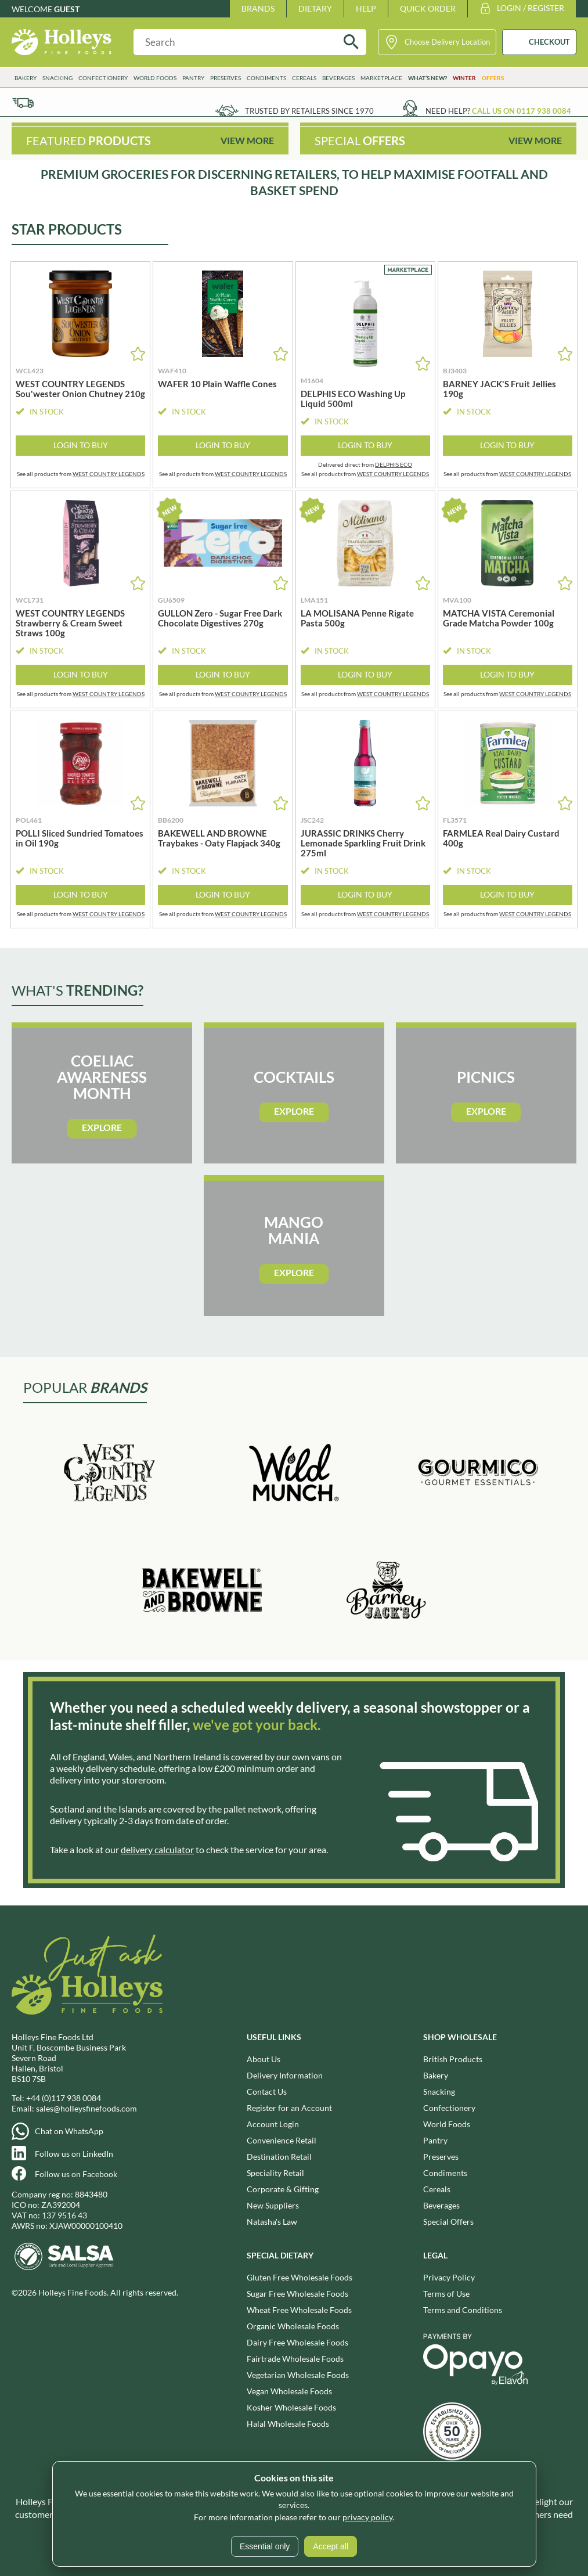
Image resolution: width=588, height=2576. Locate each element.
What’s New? (427, 77)
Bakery (26, 77)
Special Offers (448, 2221)
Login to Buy (80, 445)
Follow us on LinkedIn (74, 2154)
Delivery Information (285, 2075)
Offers (493, 77)
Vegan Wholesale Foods (289, 2391)
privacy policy (367, 2517)
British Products (452, 2059)
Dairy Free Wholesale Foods (297, 2342)
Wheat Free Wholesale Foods (299, 2310)
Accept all (330, 2546)
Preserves (225, 77)
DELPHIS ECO (393, 464)
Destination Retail (279, 2156)
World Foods (155, 77)
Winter (464, 77)
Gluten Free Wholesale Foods (299, 2277)
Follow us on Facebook (76, 2174)
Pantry (193, 77)
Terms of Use (446, 2293)
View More (247, 140)
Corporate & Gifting (283, 2189)
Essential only (265, 2546)
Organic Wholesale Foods (293, 2326)
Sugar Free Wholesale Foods (297, 2293)
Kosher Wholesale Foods (291, 2407)
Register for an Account (289, 2108)
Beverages (338, 77)
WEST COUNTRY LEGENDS (109, 473)
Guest (67, 9)
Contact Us (267, 2091)
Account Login (273, 2124)
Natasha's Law (272, 2221)
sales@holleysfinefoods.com (86, 2108)
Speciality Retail (275, 2173)
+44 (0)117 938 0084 (63, 2098)
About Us (263, 2059)
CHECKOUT (549, 41)
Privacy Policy (449, 2277)
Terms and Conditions (462, 2310)
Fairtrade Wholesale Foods (295, 2359)
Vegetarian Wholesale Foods (298, 2375)
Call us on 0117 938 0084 (521, 111)
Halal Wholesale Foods (288, 2424)
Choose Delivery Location (447, 41)
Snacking (57, 77)
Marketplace (381, 77)
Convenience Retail (281, 2140)
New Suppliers (273, 2205)
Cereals (304, 77)
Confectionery (103, 77)
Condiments (266, 77)
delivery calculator (157, 1849)
